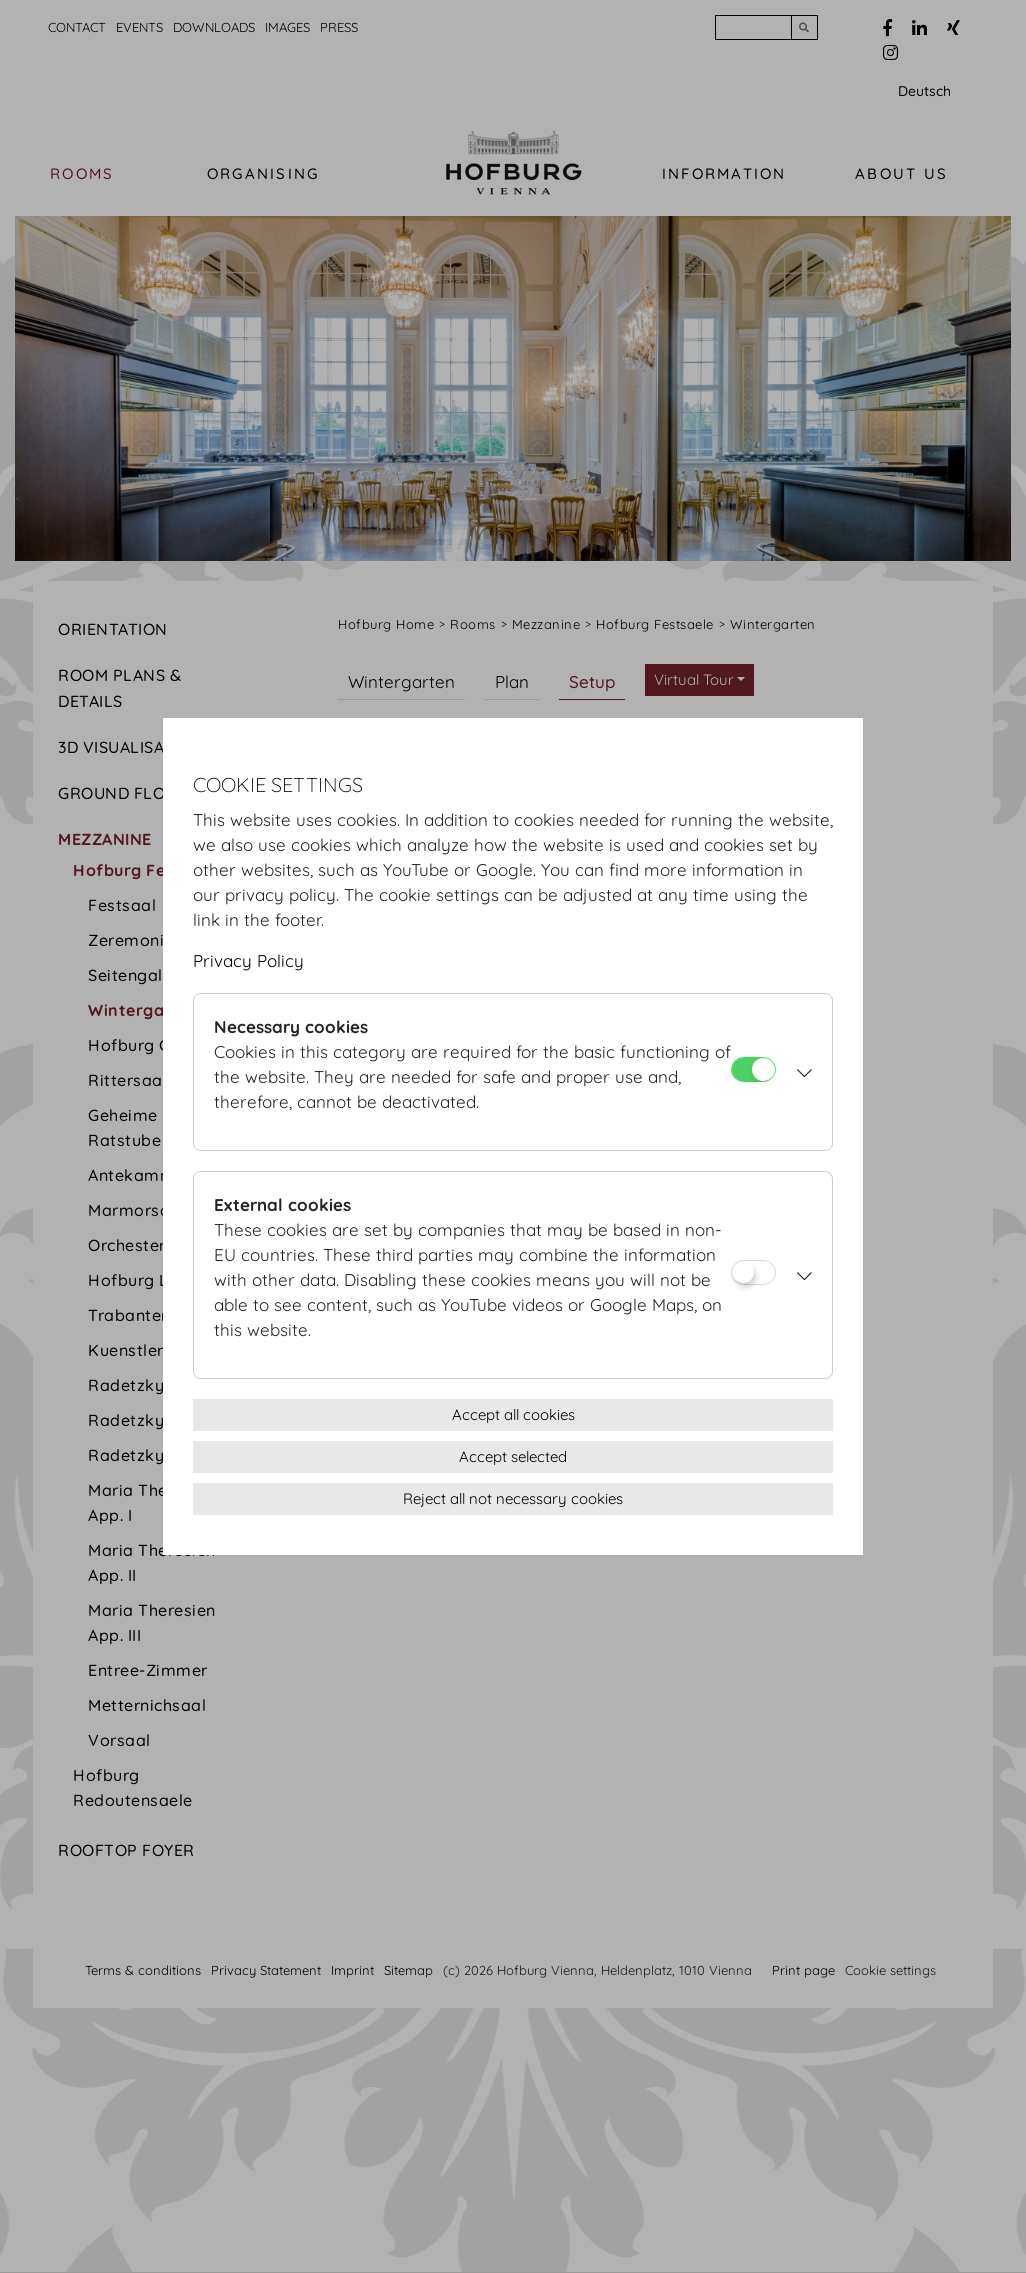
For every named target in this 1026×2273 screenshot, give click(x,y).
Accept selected (513, 1456)
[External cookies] (753, 1272)
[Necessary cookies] (753, 1069)
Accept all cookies (513, 1414)
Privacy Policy (248, 960)
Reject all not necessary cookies (513, 1498)
